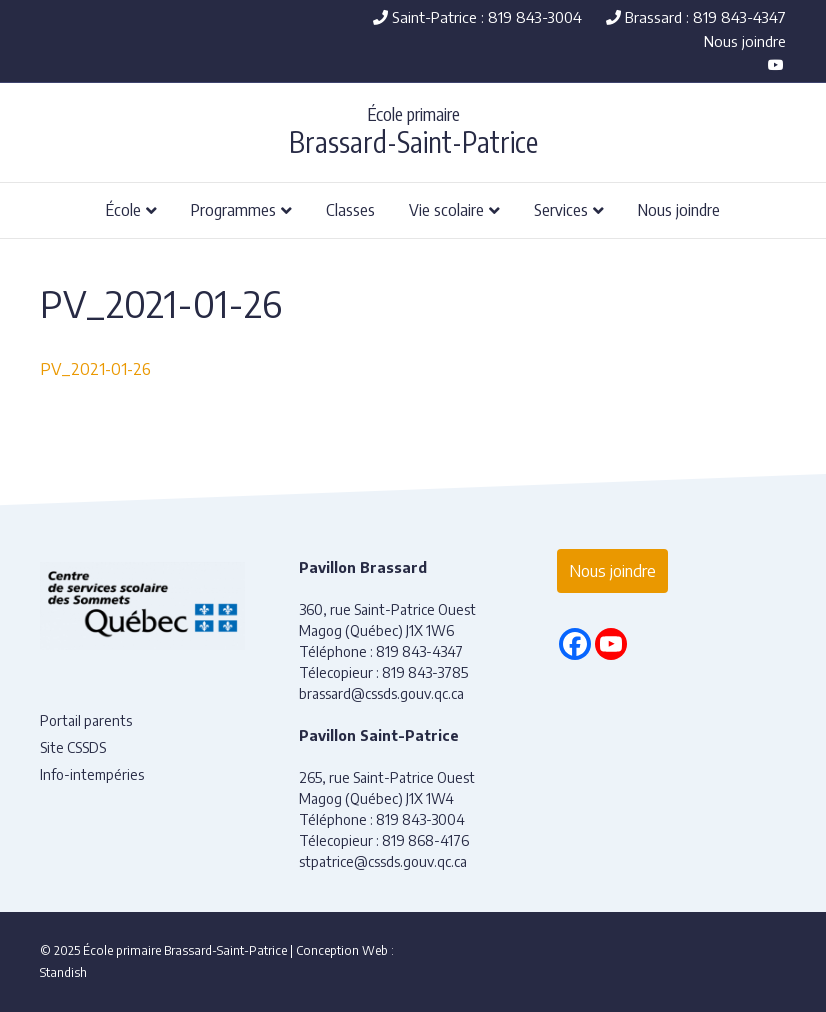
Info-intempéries (92, 774)
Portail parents (86, 720)
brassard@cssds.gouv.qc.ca (381, 693)
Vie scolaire (446, 209)
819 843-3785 (425, 672)
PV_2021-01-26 (95, 369)
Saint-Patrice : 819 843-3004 (477, 17)
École (123, 209)
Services (561, 209)
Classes (350, 209)
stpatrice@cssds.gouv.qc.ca (383, 861)
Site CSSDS (73, 747)
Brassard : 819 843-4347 (696, 17)
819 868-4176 (425, 840)
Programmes (233, 209)
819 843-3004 (420, 819)
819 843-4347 (419, 651)
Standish (63, 972)
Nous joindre (745, 41)
